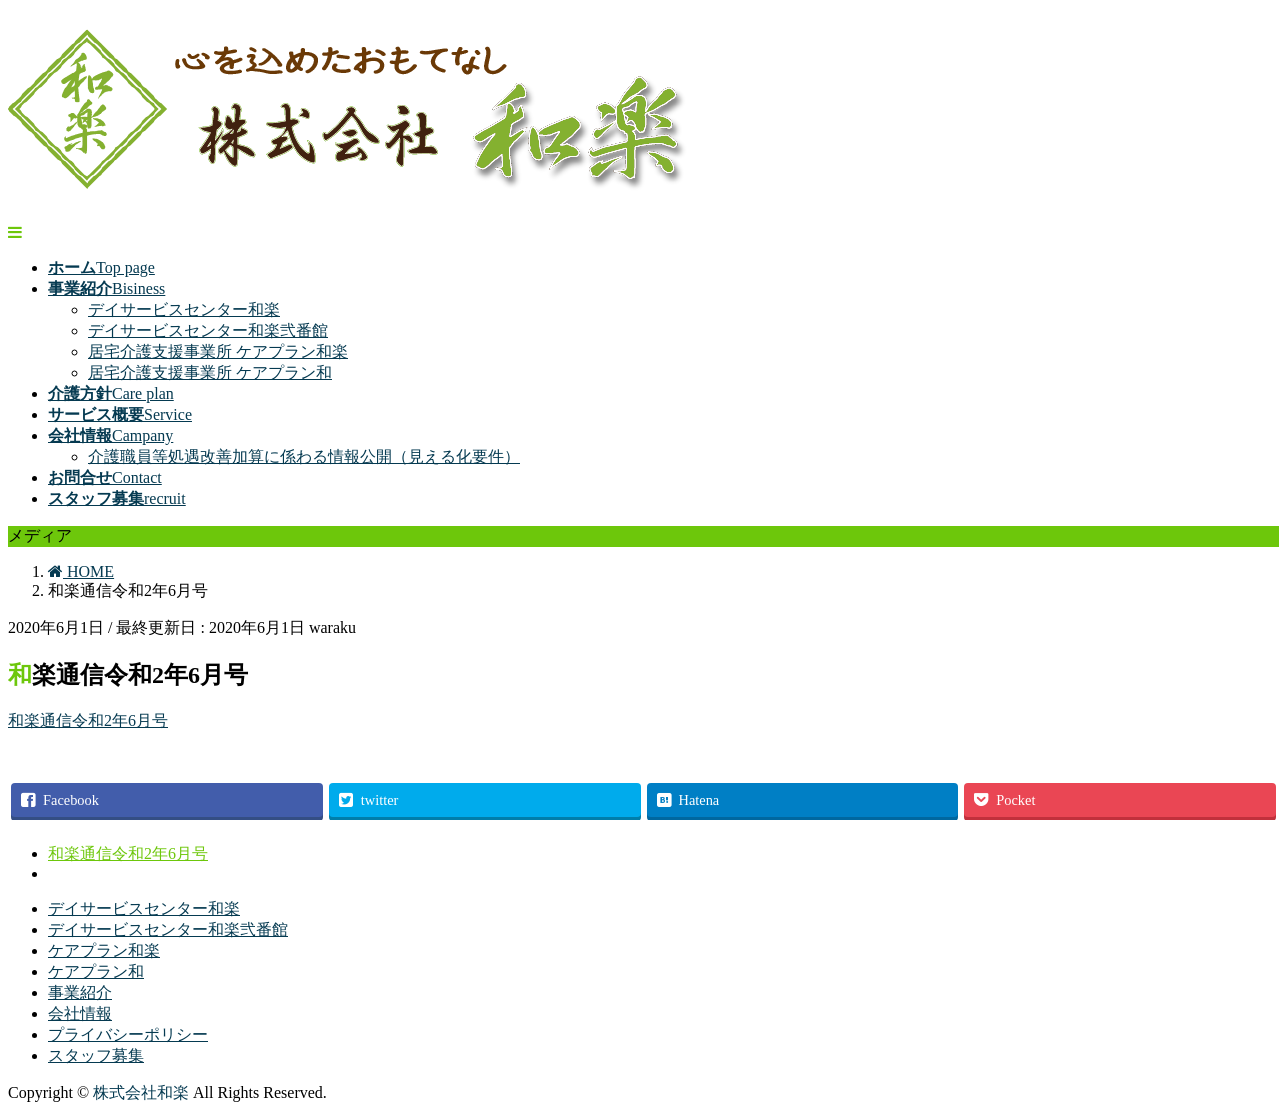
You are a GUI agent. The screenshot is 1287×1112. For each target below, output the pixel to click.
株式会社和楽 (141, 1092)
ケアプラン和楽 (104, 950)
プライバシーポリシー (128, 1034)
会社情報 (80, 1013)
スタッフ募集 (96, 1055)
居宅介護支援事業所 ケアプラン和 (210, 372)
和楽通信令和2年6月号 (88, 720)
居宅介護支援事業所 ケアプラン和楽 (218, 351)
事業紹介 (80, 992)
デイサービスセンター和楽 (184, 309)
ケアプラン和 (96, 971)
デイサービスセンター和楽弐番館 (208, 330)
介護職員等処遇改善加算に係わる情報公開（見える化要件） (304, 456)
